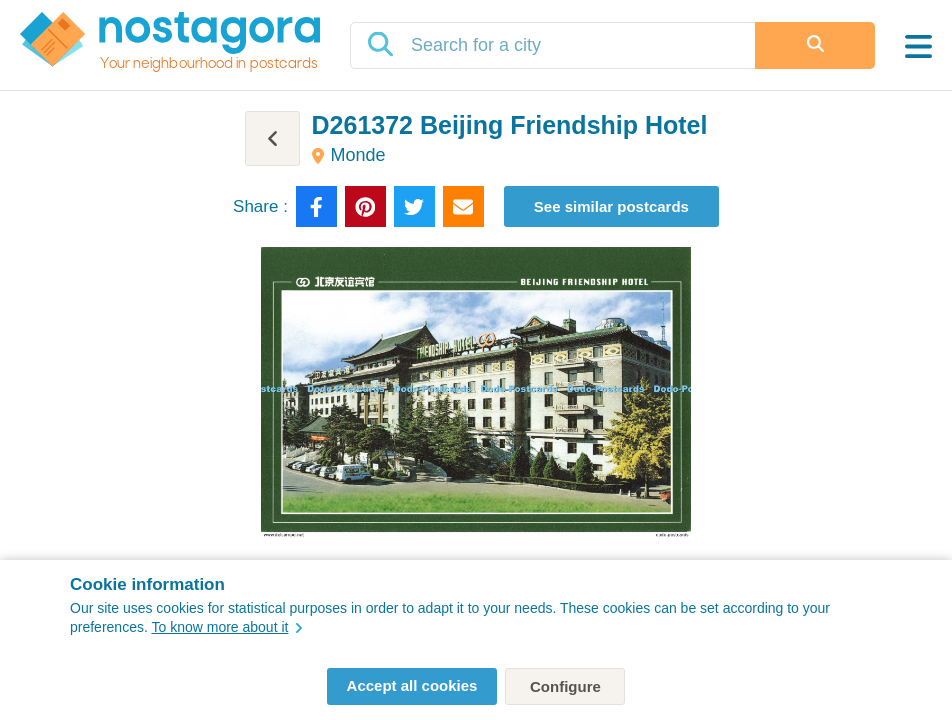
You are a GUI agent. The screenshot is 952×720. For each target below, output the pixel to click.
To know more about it (226, 627)
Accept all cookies (412, 685)
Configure (565, 686)
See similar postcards (611, 206)
